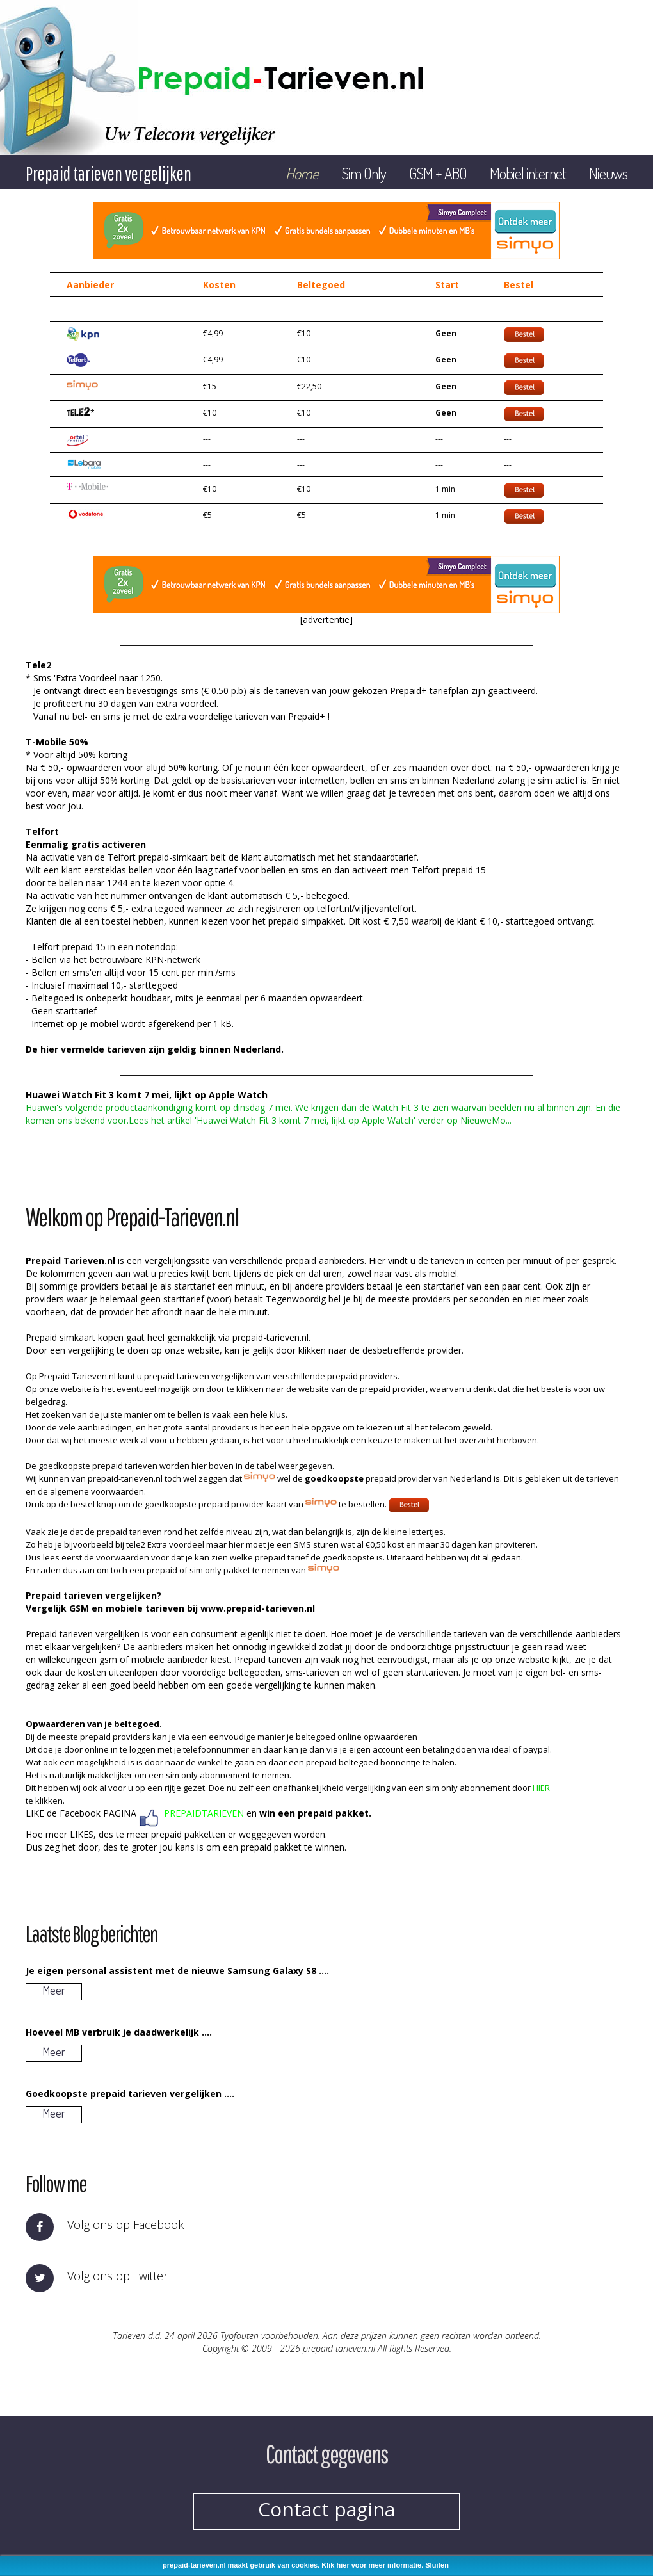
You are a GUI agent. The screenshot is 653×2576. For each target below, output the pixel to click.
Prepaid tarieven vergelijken (108, 173)
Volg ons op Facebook (125, 2224)
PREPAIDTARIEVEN (204, 1813)
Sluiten (437, 2565)
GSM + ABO (438, 173)
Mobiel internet (528, 173)
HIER (541, 1788)
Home (302, 173)
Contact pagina (326, 2509)
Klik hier (335, 2565)
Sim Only (363, 173)
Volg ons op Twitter (117, 2275)
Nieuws (608, 173)
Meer (53, 1990)
